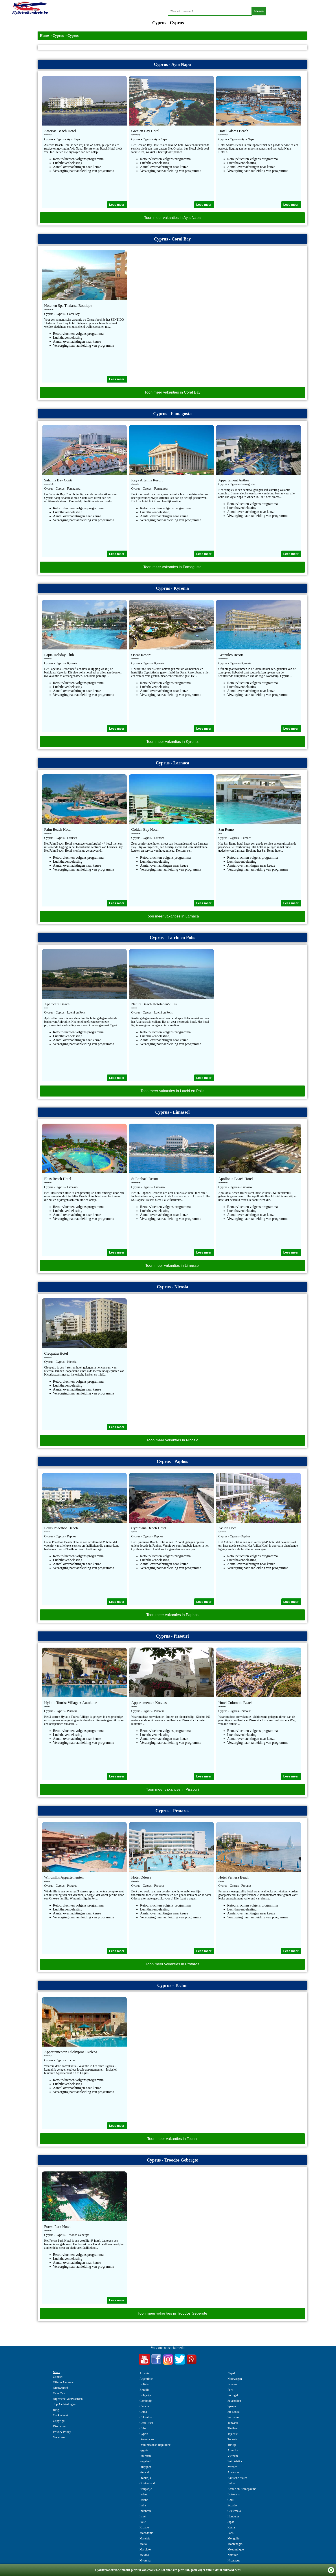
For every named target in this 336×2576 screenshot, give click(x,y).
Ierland (144, 2494)
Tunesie (232, 2439)
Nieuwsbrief (60, 2387)
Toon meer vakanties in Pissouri (172, 1789)
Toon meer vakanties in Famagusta (172, 567)
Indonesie (145, 2511)
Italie (143, 2522)
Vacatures (59, 2437)
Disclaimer (59, 2426)
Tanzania (233, 2422)
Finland (144, 2472)
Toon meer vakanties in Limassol (172, 1265)
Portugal (233, 2395)
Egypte (144, 2450)
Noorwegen (235, 2378)
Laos (230, 2533)
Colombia (146, 2417)
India (143, 2505)
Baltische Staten (238, 2478)
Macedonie (146, 2533)
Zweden (232, 2467)
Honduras (233, 2516)
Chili (231, 2500)
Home (44, 35)
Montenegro (235, 2544)
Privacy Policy (62, 2432)
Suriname (233, 2417)
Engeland (145, 2461)
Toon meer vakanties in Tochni (172, 2139)
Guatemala (234, 2511)
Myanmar (145, 2560)
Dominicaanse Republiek (155, 2445)
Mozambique (236, 2549)
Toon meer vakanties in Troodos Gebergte (172, 2313)
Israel (143, 2516)
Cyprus (58, 35)
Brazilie (144, 2389)
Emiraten (145, 2456)
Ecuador (233, 2505)
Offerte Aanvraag (63, 2382)
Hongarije (146, 2489)
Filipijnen (145, 2467)
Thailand (233, 2428)
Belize (231, 2483)
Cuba (143, 2428)
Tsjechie (233, 2433)
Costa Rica (146, 2422)
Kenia (231, 2527)
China (143, 2411)
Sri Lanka (234, 2411)
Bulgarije (145, 2395)
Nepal (231, 2373)
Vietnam (233, 2456)
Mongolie (233, 2538)
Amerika (233, 2450)
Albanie (144, 2373)
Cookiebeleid (61, 2415)
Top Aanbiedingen (64, 2404)
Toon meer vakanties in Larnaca (172, 916)
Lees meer (116, 204)
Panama (232, 2384)
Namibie (233, 2555)
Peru (230, 2389)
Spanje (232, 2406)
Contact (57, 2376)
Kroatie (144, 2527)
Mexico (144, 2555)
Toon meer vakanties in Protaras (172, 1964)
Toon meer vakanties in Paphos (172, 1615)
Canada (144, 2406)
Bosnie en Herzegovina (242, 2489)
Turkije (232, 2445)
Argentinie (146, 2378)
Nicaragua (234, 2560)
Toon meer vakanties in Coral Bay (172, 392)
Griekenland (147, 2483)
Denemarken (147, 2439)
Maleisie (145, 2538)
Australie (233, 2472)
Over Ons (59, 2393)
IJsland (144, 2500)
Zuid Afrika (235, 2461)
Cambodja (146, 2400)
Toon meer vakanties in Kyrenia (172, 742)
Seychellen (234, 2400)
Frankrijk (145, 2478)
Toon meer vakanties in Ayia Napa (172, 218)
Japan (231, 2522)
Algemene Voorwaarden (68, 2398)
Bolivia (144, 2384)
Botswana (234, 2494)
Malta (143, 2544)
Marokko (145, 2549)
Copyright (59, 2421)
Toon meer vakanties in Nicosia (172, 1440)
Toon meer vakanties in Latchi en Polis (172, 1091)
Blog (56, 2409)
